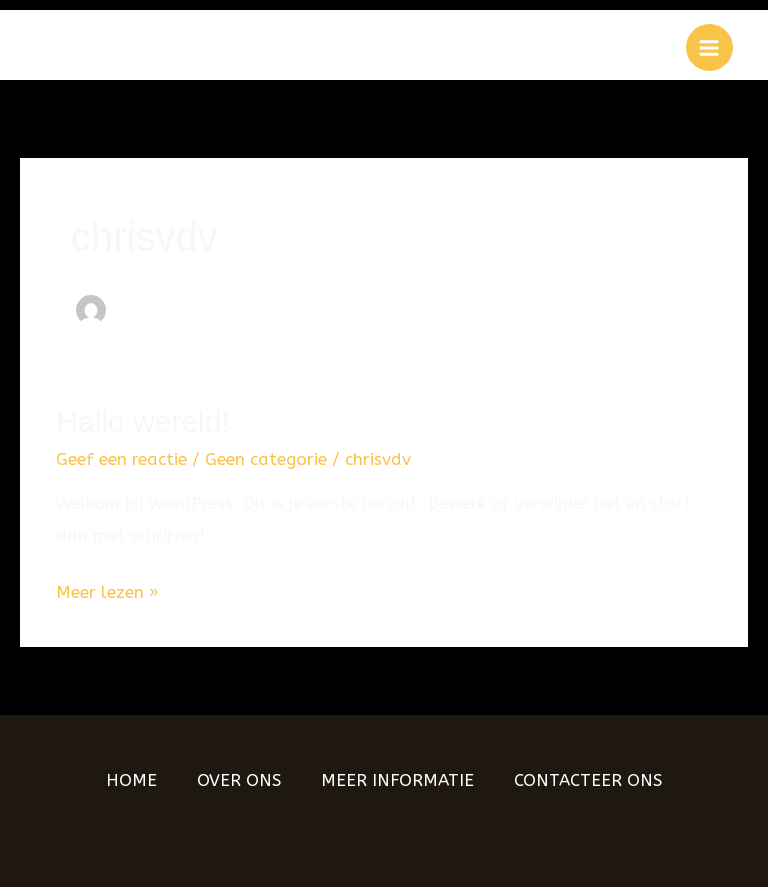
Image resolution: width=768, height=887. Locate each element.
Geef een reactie (121, 459)
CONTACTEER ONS (588, 780)
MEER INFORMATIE (397, 780)
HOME (131, 780)
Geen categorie (266, 459)
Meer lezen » (107, 589)
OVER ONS (239, 780)
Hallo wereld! (142, 421)
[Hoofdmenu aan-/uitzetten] (710, 48)
